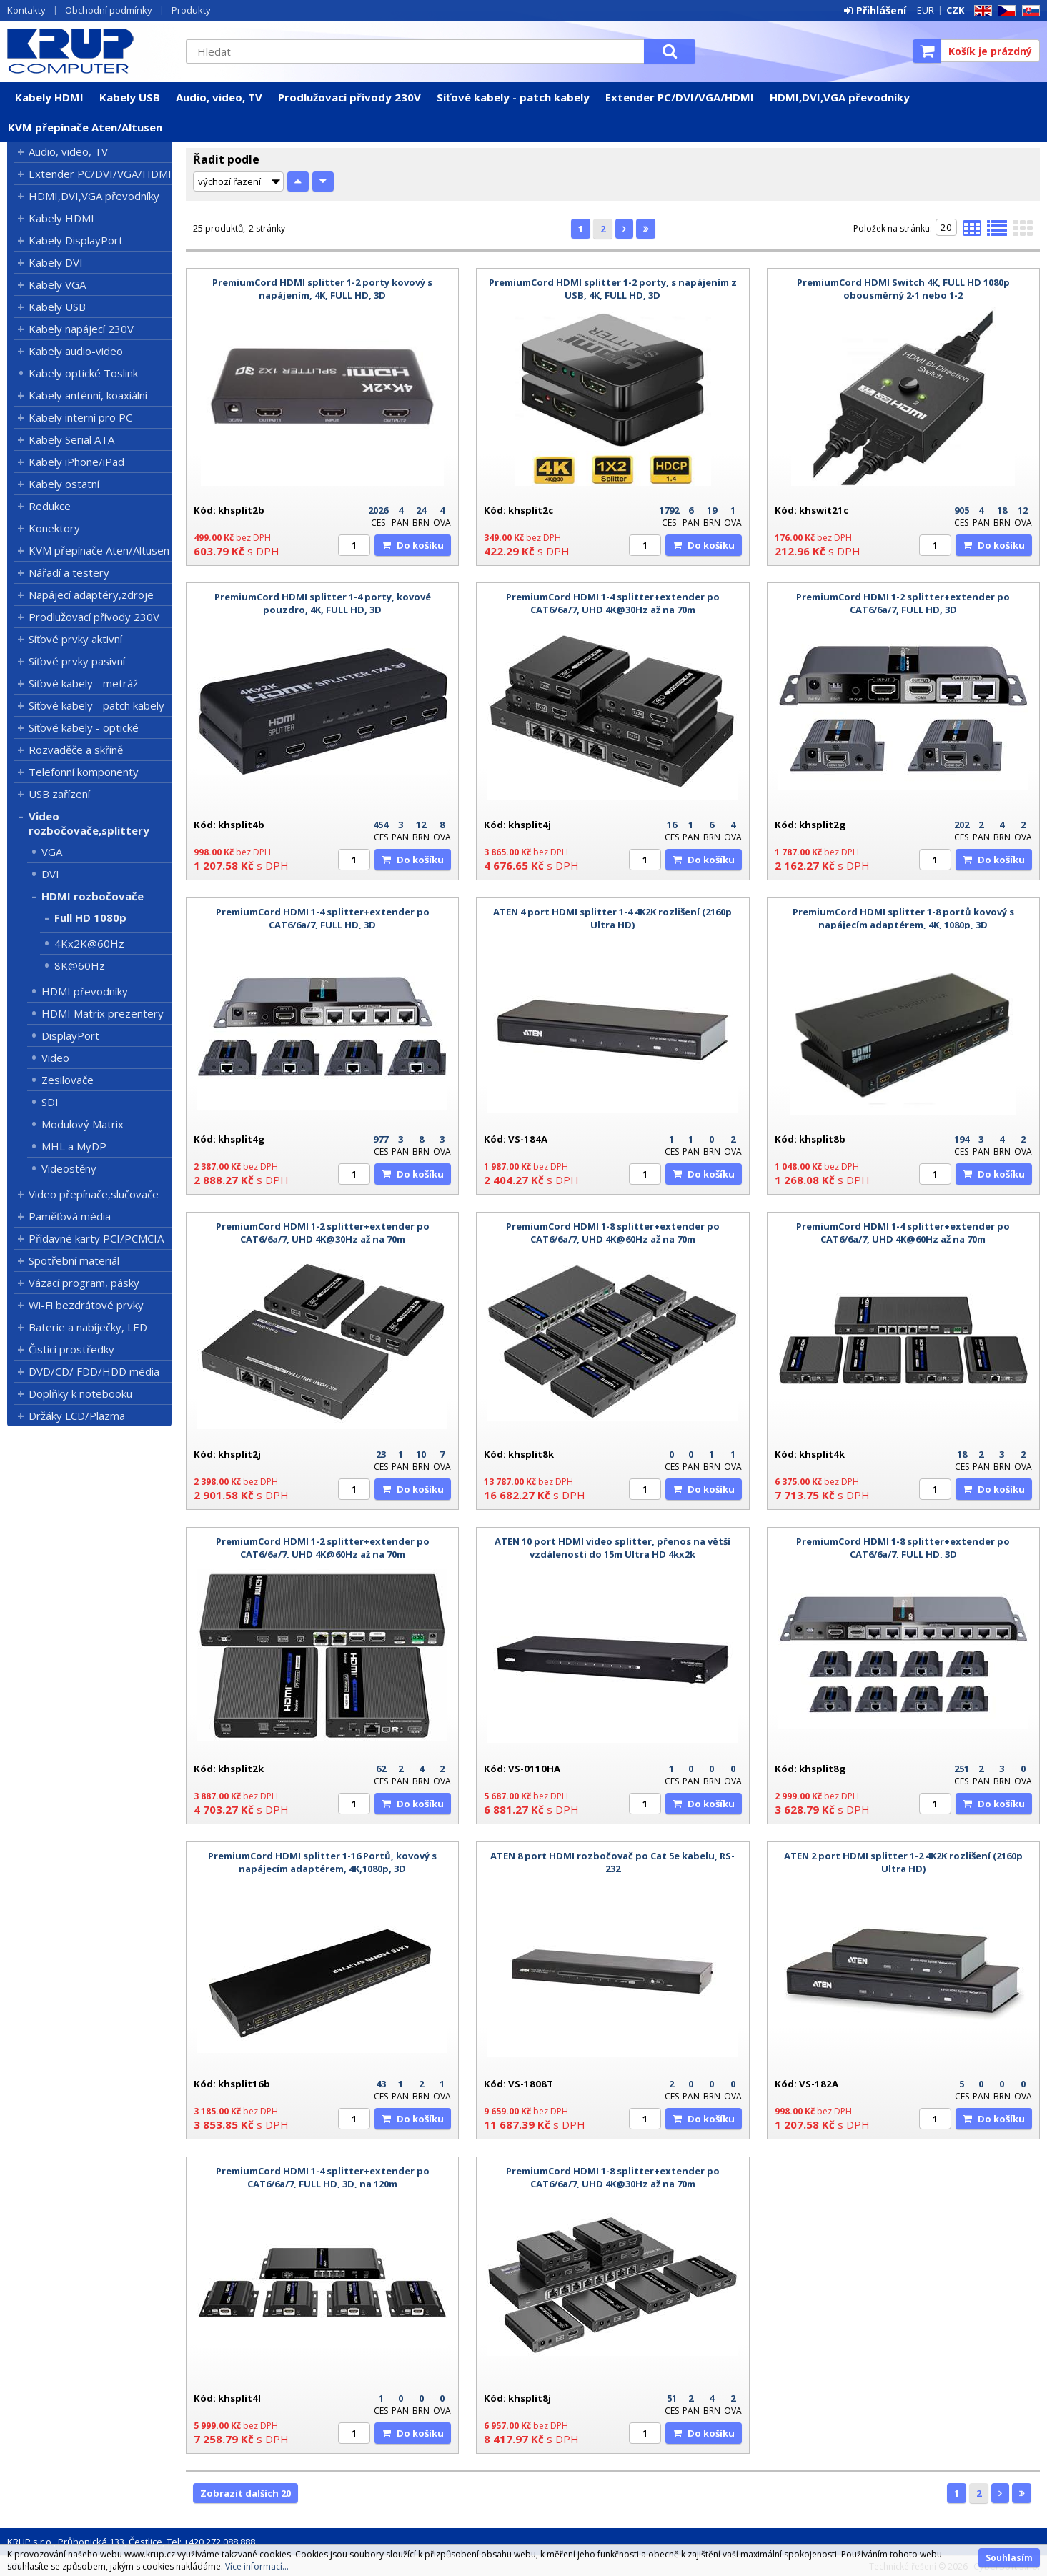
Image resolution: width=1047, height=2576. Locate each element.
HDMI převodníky (84, 991)
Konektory (54, 528)
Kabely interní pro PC (80, 417)
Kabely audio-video (76, 351)
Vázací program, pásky (84, 1282)
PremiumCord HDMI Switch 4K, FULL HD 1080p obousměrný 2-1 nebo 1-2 (903, 289)
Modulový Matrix (82, 1124)
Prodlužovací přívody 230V (349, 97)
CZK (955, 10)
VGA (51, 852)
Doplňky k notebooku (80, 1393)
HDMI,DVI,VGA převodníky (840, 97)
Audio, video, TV (219, 97)
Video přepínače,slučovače (94, 1194)
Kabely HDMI (49, 97)
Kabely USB (129, 97)
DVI (50, 874)
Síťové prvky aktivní (75, 639)
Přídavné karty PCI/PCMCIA (96, 1238)
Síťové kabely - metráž (83, 683)
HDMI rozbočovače (92, 896)
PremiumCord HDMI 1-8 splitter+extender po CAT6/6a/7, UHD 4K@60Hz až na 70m (613, 1232)
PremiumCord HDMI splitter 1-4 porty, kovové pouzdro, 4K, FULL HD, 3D (322, 603)
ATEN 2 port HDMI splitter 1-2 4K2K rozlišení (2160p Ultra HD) (903, 1862)
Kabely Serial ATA (71, 439)
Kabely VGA (57, 284)
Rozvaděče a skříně (76, 749)
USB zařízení (59, 794)
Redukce (50, 506)
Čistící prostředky (71, 1349)
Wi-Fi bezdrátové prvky (86, 1305)
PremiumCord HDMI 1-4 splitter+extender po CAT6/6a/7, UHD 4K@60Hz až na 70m (903, 1232)
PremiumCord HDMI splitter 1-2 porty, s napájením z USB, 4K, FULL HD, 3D (613, 289)
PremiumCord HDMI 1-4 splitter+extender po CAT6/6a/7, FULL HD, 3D (323, 918)
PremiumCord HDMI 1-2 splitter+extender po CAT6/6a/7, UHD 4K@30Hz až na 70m (323, 1232)
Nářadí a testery (69, 572)
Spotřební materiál (74, 1260)
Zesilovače (67, 1080)
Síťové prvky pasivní (77, 661)
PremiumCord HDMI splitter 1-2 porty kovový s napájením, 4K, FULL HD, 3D (322, 289)
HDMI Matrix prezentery (102, 1013)
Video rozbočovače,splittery (89, 823)
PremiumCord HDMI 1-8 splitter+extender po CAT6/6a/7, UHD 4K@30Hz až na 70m (613, 2177)
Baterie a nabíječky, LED (88, 1327)
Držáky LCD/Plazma (77, 1415)
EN (980, 11)
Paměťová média (70, 1216)
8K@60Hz (79, 965)
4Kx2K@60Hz (89, 943)
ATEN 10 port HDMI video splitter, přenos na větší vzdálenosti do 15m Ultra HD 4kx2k (612, 1548)
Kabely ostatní (64, 484)
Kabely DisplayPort (76, 240)
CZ (1004, 11)
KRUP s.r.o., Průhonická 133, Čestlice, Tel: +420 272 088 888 (131, 2541)
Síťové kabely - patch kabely (513, 97)
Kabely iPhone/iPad (76, 461)
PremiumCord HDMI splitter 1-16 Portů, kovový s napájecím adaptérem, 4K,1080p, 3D (322, 1862)
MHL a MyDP (73, 1146)
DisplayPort (70, 1035)
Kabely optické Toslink (83, 373)
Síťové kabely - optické (84, 727)
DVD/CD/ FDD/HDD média (94, 1371)
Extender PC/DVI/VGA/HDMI (679, 97)
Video (55, 1057)
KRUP (89, 51)
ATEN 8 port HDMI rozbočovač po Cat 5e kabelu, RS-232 (612, 1862)
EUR (925, 10)
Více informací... (257, 2566)
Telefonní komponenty (84, 772)
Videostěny (68, 1168)
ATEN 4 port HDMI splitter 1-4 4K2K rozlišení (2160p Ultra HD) (612, 918)
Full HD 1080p (90, 917)
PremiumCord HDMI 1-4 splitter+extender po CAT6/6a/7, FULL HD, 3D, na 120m (323, 2177)
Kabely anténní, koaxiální (88, 395)
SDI (50, 1102)
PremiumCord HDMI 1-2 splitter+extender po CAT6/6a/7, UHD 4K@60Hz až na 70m (323, 1548)
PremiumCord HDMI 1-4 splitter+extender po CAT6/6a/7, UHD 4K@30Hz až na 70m (613, 603)
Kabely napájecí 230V (81, 329)
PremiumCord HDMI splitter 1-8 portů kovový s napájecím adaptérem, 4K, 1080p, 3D (903, 918)
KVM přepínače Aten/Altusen (85, 127)
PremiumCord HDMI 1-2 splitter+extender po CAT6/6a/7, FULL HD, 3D (903, 603)
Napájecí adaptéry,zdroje (91, 594)
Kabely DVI (56, 262)
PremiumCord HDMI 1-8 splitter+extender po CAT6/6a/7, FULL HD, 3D (903, 1548)
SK (1028, 11)
